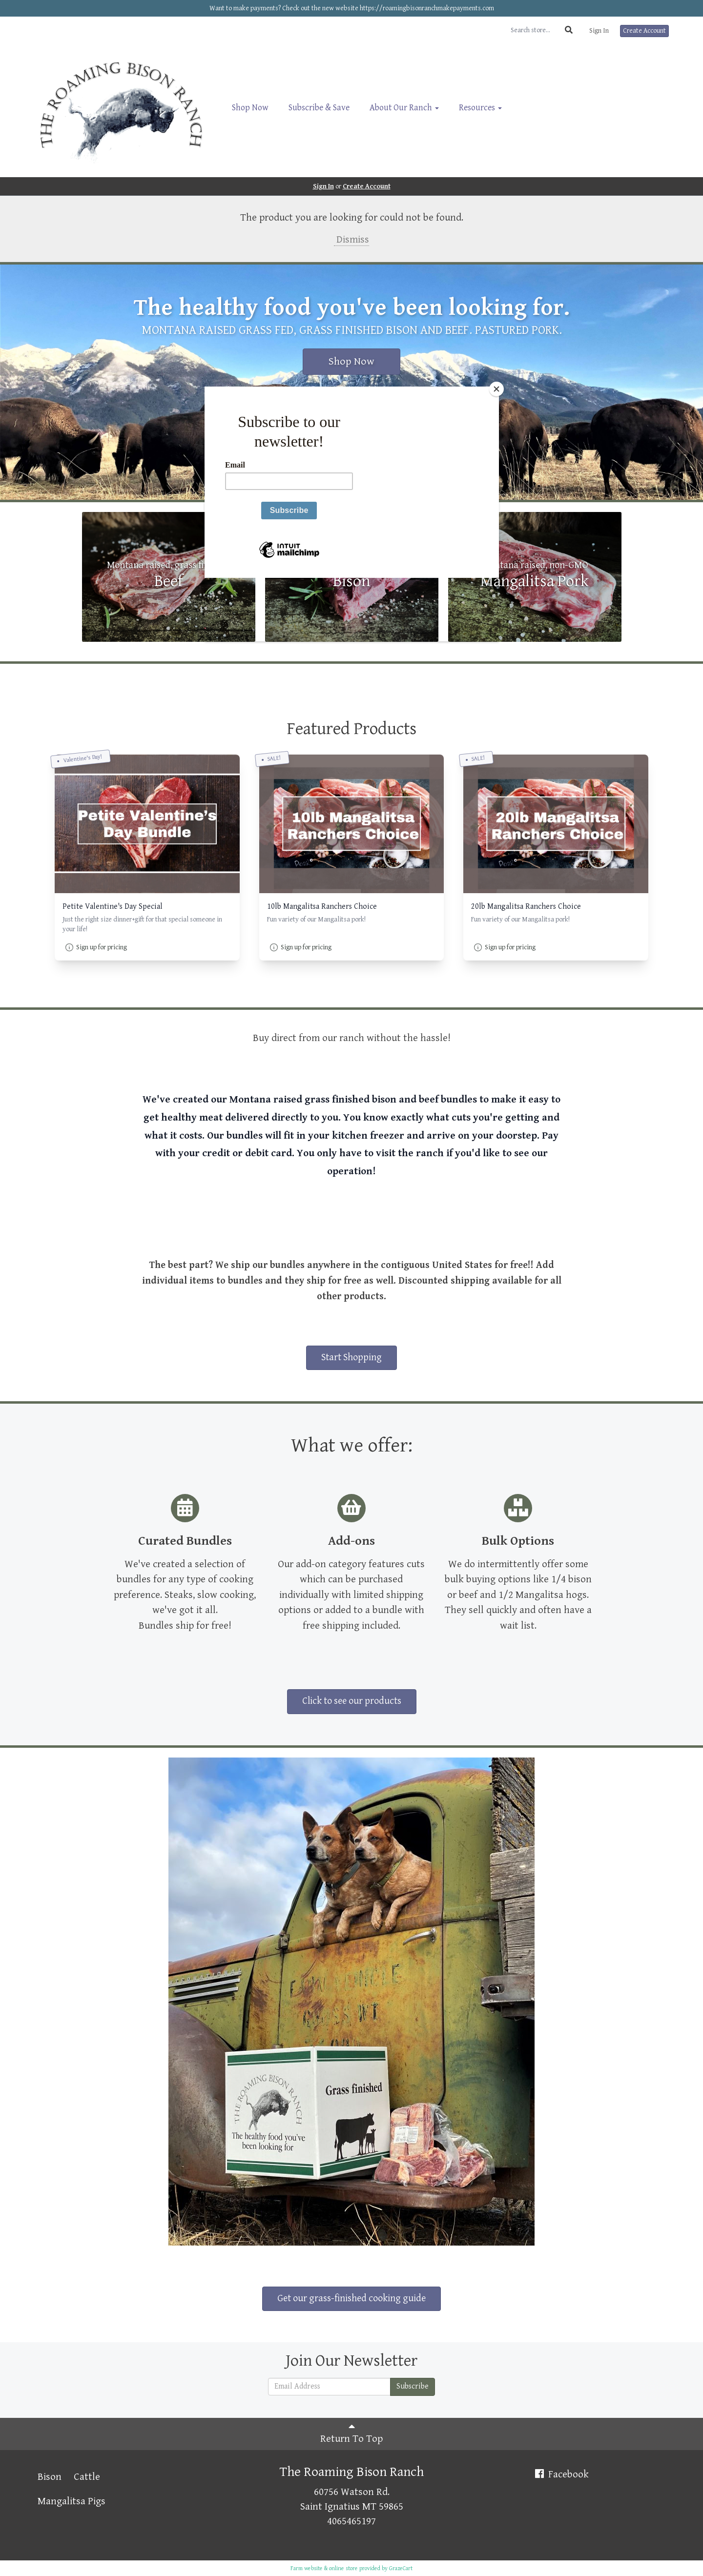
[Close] (496, 389)
